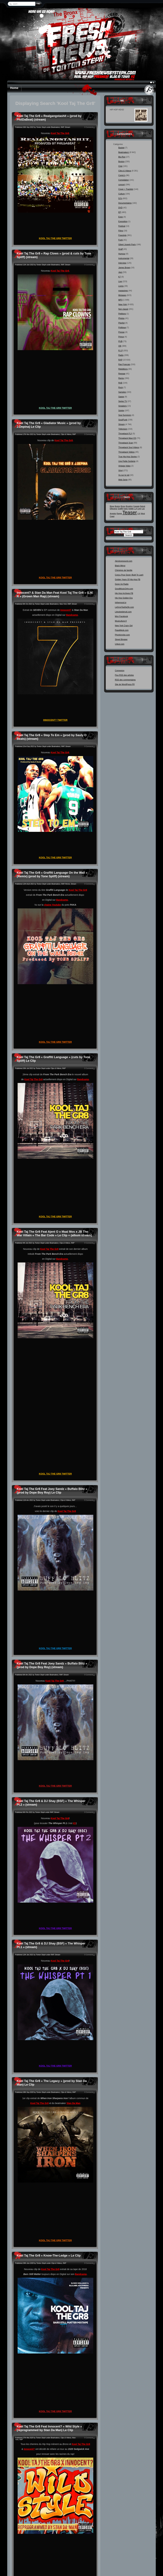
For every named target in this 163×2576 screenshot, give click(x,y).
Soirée (121, 410)
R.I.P (120, 350)
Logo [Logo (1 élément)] (139, 509)
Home (14, 88)
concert (121, 184)
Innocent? (65, 610)
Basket (121, 148)
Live (120, 281)
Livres (121, 286)
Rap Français (124, 364)
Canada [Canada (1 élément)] (136, 506)
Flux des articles (124, 675)
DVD (120, 208)
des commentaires (125, 680)
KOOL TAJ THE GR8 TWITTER (55, 238)
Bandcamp (72, 615)
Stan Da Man (73, 2103)
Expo (120, 217)
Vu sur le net (123, 475)
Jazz (120, 272)
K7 (119, 277)
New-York (63, 604)
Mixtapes (122, 295)
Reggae (121, 374)
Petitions (122, 314)
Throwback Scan (125, 443)
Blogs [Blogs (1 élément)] (112, 506)
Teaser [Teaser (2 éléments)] (129, 512)
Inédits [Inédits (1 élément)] (131, 509)
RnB (120, 383)
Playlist (121, 323)
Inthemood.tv (120, 602)
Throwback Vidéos (126, 452)
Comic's (121, 175)
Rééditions (123, 369)
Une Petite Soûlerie (126, 461)
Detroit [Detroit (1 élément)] (142, 506)
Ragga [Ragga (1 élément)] (119, 513)
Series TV (122, 401)
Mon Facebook (121, 616)
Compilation (123, 180)
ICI (74, 1823)
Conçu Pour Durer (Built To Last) (129, 575)
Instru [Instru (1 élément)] (126, 509)
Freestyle (122, 235)
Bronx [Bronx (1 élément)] (123, 506)
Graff (120, 249)
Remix (67, 884)
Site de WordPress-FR (125, 684)
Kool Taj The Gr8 (60, 133)
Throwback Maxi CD (127, 438)
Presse (121, 332)
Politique (122, 327)
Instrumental (123, 258)
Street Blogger (121, 639)
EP (119, 212)
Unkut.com (119, 644)
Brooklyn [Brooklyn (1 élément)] (129, 506)
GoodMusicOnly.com (124, 589)
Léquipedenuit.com (123, 612)
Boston (121, 161)
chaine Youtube (52, 904)
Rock (120, 387)
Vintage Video (124, 466)
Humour (121, 254)
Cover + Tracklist (125, 189)
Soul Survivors (124, 415)
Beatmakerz (55, 127)
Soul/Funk (122, 420)
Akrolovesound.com (123, 561)
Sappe (121, 397)
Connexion (119, 670)
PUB (120, 341)
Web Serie (123, 480)
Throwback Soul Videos (128, 447)
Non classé (123, 309)
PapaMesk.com (122, 630)
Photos (121, 318)
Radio (121, 355)
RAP (62, 127)
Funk (120, 240)
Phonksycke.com (122, 635)
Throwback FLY (125, 433)
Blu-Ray (121, 157)
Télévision (122, 429)
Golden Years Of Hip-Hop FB (127, 579)
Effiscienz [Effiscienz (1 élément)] (113, 509)
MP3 (120, 300)
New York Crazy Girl (124, 625)
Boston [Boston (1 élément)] (117, 506)
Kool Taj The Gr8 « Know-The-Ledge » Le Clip (49, 2255)
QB (119, 346)
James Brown (124, 267)
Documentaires (125, 203)
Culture (121, 194)
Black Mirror (120, 566)
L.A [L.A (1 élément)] (135, 509)
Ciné (120, 166)
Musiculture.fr (121, 621)
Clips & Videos (66, 434)
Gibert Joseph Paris (127, 244)
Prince (121, 337)
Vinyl (120, 470)
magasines (123, 291)
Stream (67, 127)
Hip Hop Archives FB (124, 593)
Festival (121, 226)
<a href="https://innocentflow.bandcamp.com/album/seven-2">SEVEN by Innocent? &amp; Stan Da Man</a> (55, 706)
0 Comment (88, 127)
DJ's (120, 198)
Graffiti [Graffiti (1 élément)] (120, 509)
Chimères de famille (123, 570)
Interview (122, 263)
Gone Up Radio (122, 584)
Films (120, 231)
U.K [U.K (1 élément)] (138, 513)
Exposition (122, 221)
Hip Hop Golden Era (124, 598)
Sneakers (122, 406)
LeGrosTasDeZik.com (124, 607)
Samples (122, 392)
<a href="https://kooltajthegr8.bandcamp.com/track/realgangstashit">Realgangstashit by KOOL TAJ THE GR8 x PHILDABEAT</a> (55, 225)
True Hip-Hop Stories (127, 457)
